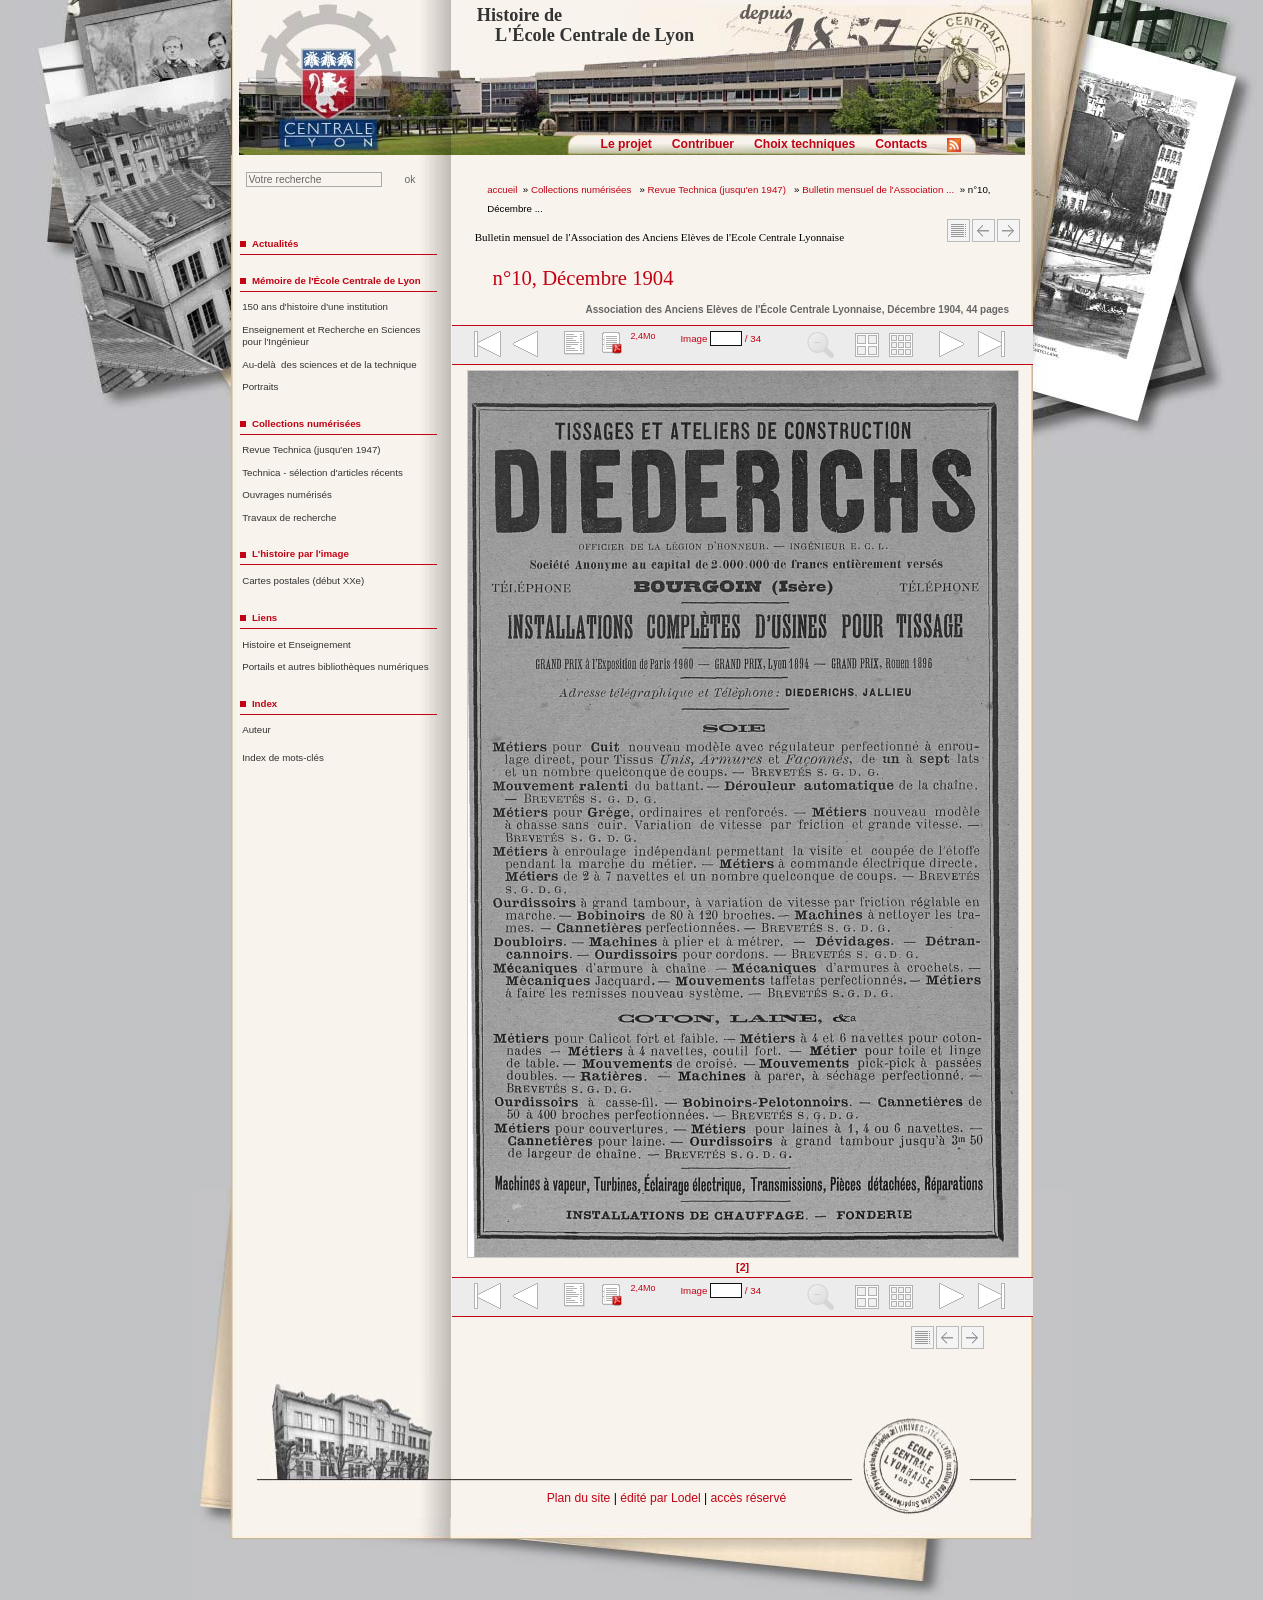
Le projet (626, 144)
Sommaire (958, 230)
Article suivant (1008, 230)
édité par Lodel (660, 1498)
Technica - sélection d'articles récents (322, 472)
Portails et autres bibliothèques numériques (335, 666)
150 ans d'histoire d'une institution (315, 306)
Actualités (275, 243)
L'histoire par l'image (300, 553)
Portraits (260, 386)
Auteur (256, 729)
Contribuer (703, 144)
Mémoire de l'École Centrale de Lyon (336, 280)
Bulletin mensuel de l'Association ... (878, 189)
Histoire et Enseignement (296, 644)
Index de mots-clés (283, 757)
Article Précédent (983, 230)
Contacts (901, 144)
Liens (264, 617)
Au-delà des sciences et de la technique (329, 364)
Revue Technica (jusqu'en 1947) (718, 189)
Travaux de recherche (289, 517)
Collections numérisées (582, 189)
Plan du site (579, 1498)
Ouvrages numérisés (287, 494)
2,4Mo (642, 336)
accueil (502, 189)
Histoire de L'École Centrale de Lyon (585, 25)
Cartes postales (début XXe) (303, 580)
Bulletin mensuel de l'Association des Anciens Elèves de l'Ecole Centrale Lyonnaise (659, 237)
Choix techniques (804, 144)
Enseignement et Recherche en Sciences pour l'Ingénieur (331, 336)
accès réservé (749, 1498)
